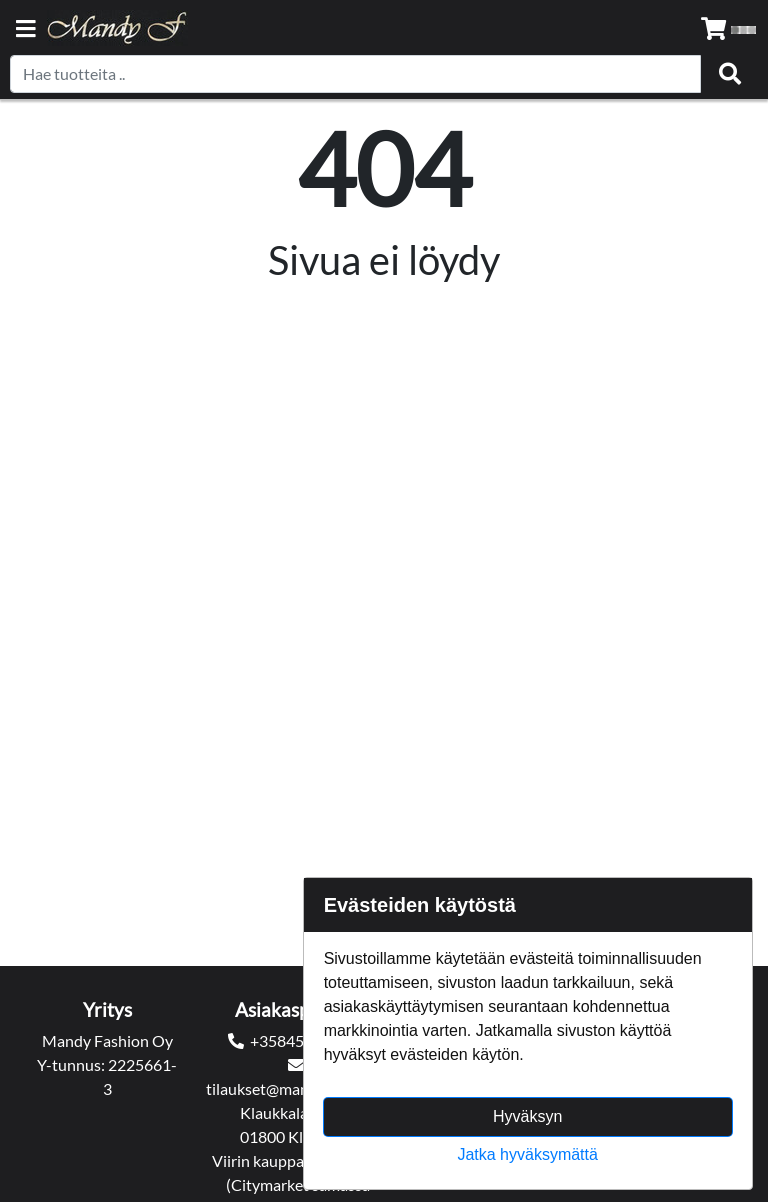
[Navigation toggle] (26, 30)
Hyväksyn (527, 1116)
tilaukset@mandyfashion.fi (297, 1088)
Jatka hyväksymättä (527, 1154)
